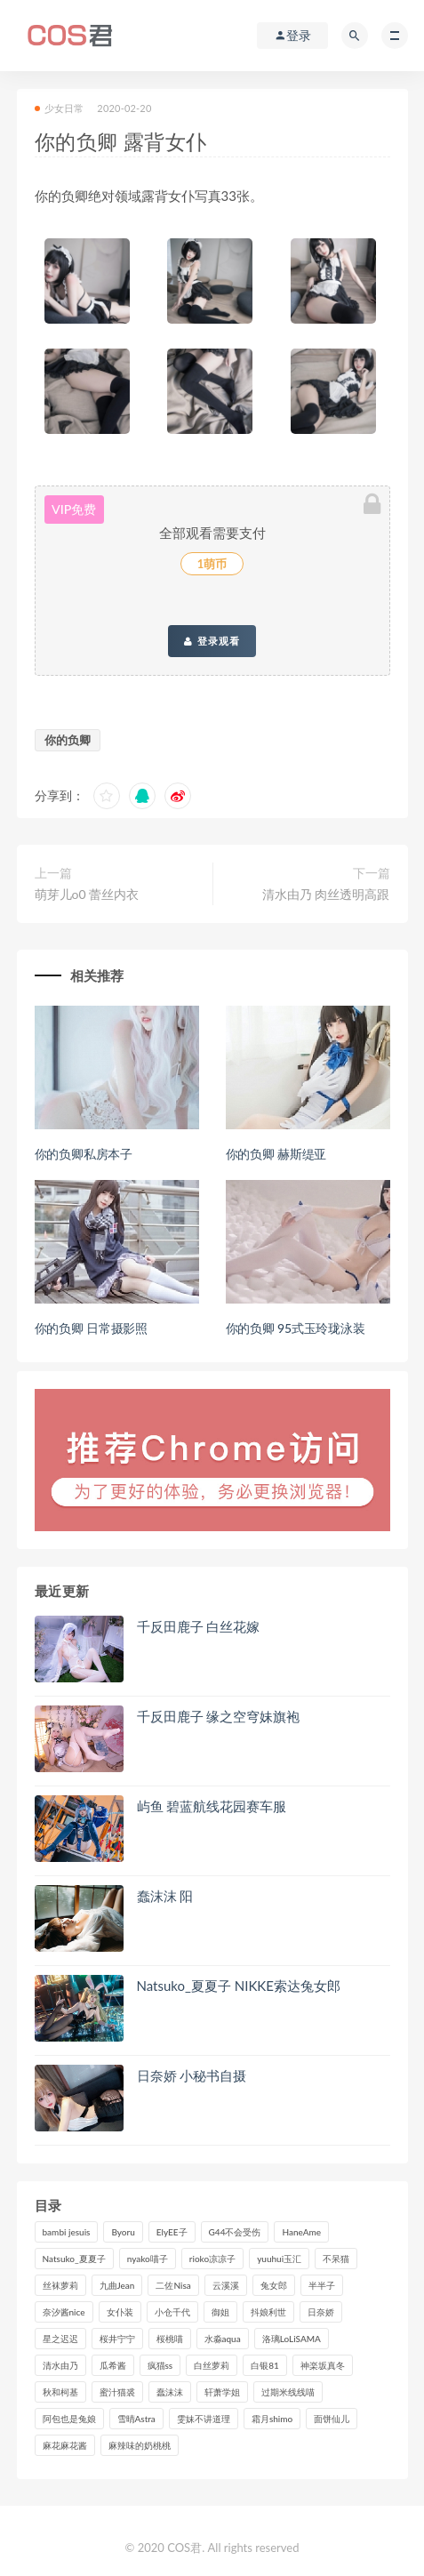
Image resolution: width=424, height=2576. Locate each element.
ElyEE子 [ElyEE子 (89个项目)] (172, 2232)
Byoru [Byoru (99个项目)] (122, 2232)
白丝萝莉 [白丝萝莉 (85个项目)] (211, 2365)
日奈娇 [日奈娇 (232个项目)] (321, 2312)
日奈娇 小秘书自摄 (192, 2075)
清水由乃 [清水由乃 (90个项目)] (60, 2365)
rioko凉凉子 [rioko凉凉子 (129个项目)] (212, 2258)
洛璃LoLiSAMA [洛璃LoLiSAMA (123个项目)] (291, 2338)
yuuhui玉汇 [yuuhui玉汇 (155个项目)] (279, 2258)
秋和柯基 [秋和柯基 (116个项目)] (60, 2392)
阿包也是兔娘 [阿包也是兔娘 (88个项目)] (69, 2418)
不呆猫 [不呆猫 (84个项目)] (336, 2258)
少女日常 (59, 108)
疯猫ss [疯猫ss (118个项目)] (160, 2365)
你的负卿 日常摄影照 (91, 1328)
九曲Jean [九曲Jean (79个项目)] (117, 2285)
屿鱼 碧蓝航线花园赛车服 (212, 1806)
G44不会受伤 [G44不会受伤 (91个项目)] (235, 2232)
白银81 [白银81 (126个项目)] (265, 2365)
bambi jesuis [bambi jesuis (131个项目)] (67, 2232)
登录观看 (211, 641)
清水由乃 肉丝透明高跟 (326, 894)
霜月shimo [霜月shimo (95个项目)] (272, 2418)
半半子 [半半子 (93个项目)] (321, 2285)
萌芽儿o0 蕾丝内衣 (87, 894)
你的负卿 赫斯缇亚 (276, 1153)
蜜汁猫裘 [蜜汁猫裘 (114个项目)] (117, 2392)
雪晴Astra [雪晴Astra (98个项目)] (136, 2418)
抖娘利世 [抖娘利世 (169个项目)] (268, 2312)
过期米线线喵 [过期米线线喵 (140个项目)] (288, 2392)
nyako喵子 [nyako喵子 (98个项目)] (147, 2258)
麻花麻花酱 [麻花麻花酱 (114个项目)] (65, 2445)
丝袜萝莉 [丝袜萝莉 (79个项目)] (60, 2285)
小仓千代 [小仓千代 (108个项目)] (172, 2312)
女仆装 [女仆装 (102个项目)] (120, 2312)
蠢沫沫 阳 (165, 1896)
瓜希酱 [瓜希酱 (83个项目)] (113, 2365)
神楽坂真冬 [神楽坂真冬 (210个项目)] (322, 2365)
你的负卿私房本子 (83, 1153)
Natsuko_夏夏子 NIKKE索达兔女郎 (238, 1986)
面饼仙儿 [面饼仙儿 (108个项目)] (331, 2418)
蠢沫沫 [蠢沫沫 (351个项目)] (169, 2392)
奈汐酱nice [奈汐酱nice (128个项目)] (64, 2312)
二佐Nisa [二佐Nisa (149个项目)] (173, 2285)
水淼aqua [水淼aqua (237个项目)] (222, 2338)
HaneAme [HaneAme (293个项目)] (301, 2232)
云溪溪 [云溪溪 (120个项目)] (225, 2285)
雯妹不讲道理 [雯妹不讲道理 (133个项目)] (203, 2418)
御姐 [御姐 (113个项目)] (220, 2312)
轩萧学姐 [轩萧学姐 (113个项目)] (222, 2392)
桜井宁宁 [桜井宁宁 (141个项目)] (117, 2338)
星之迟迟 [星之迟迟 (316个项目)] (60, 2338)
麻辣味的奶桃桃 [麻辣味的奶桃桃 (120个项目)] (139, 2445)
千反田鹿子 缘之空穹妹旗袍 (218, 1716)
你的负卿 (67, 740)
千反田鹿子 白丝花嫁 (198, 1626)
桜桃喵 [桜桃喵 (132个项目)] (169, 2338)
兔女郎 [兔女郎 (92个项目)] (273, 2285)
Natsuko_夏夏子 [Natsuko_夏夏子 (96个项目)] (74, 2258)
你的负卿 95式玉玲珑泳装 (295, 1328)
